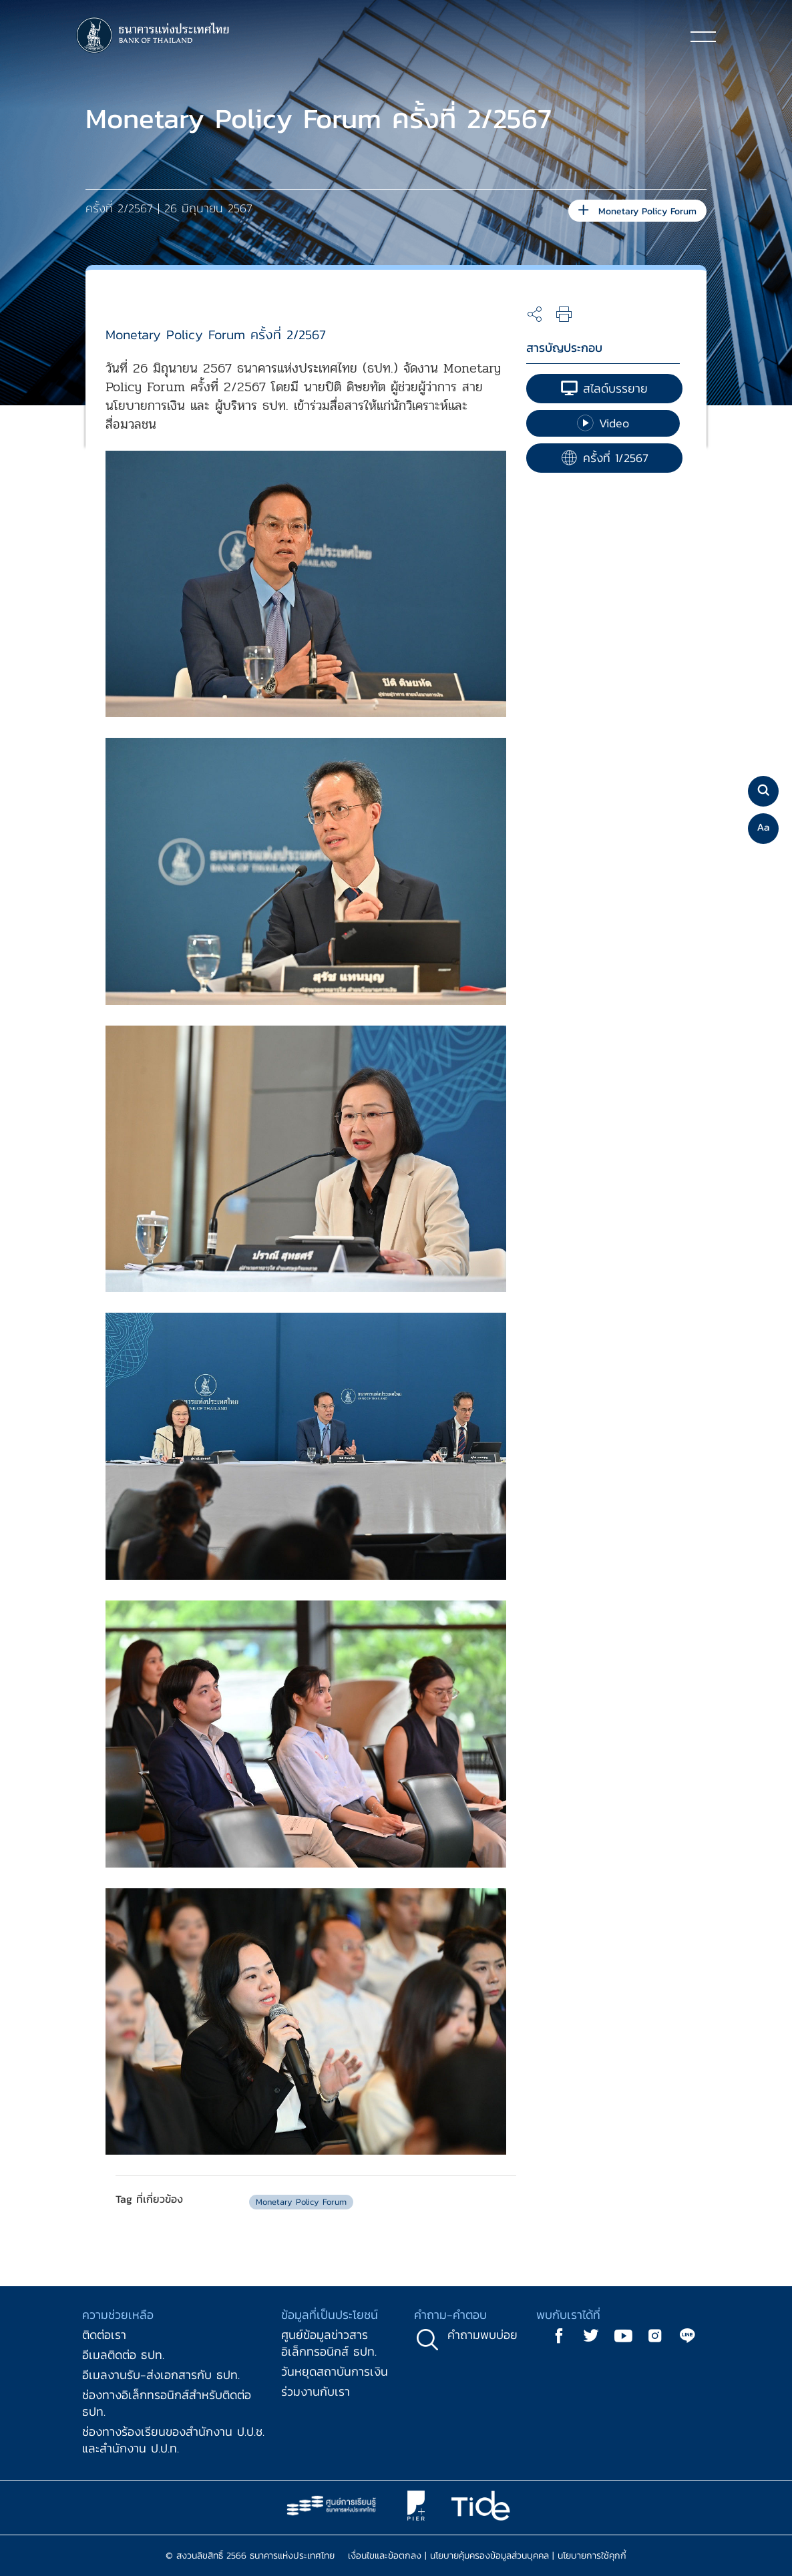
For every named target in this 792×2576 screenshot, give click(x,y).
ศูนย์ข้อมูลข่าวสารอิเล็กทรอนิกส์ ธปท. (329, 2343)
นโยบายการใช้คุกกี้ (592, 2556)
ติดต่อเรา (104, 2335)
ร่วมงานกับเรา (315, 2391)
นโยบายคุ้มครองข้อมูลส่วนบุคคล (489, 2556)
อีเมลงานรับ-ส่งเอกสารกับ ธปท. (161, 2375)
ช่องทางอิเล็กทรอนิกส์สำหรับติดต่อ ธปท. (166, 2403)
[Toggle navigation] (703, 36)
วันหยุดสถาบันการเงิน (334, 2371)
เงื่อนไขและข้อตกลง (384, 2556)
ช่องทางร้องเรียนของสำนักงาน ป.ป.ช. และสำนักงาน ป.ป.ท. (173, 2439)
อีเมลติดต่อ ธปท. (123, 2355)
